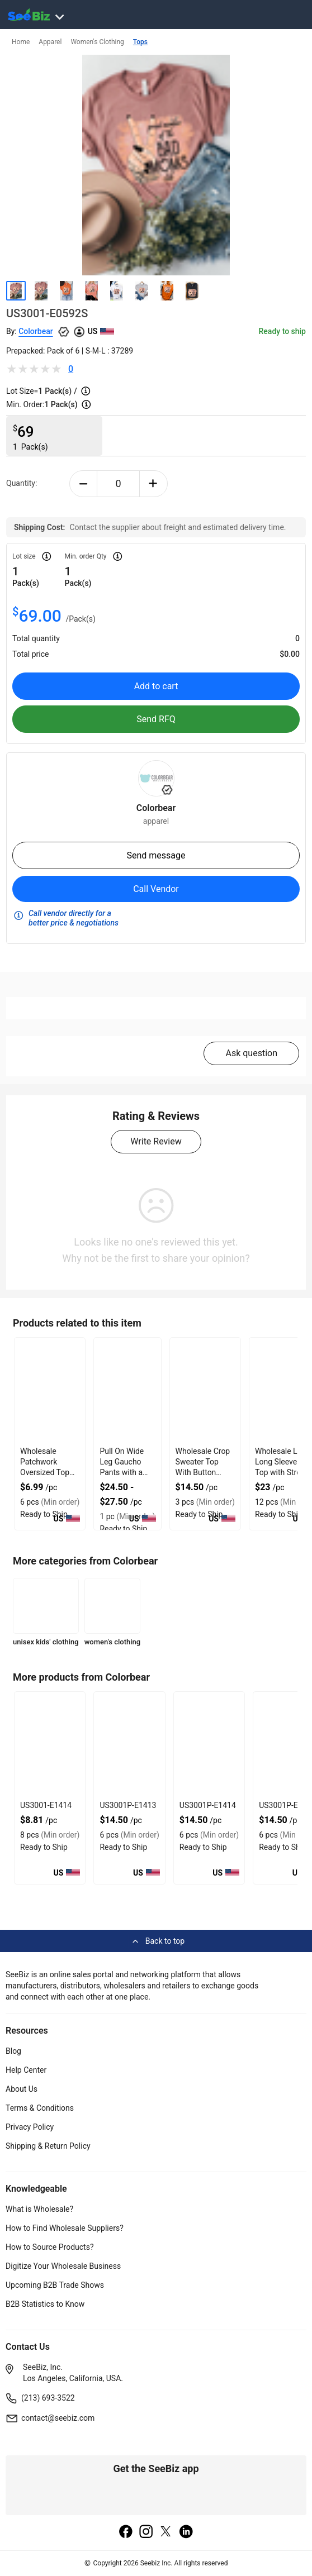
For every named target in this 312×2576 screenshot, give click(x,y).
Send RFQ (156, 719)
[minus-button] (83, 484)
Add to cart (156, 686)
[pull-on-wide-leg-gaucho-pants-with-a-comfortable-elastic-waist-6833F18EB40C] (127, 1391)
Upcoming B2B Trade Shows (55, 2285)
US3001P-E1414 (207, 1805)
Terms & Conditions (40, 2107)
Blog (13, 2051)
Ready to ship (282, 331)
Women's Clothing (97, 42)
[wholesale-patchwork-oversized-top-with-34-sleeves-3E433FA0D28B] (50, 1391)
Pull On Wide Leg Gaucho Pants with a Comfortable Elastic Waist (122, 1472)
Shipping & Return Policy (48, 2145)
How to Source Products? (50, 2247)
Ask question (251, 1053)
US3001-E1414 (46, 1805)
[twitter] (166, 2532)
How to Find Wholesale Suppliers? (65, 2228)
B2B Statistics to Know (45, 2304)
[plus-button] (153, 484)
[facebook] (125, 2532)
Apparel (50, 42)
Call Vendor (156, 889)
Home (21, 42)
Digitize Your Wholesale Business (63, 2266)
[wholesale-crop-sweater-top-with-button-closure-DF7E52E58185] (205, 1391)
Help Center (26, 2069)
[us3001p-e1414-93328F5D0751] (209, 1745)
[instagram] (146, 2532)
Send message (155, 855)
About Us (21, 2088)
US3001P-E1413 (128, 1805)
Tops (140, 42)
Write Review (155, 1141)
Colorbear (35, 331)
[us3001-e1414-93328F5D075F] (50, 1745)
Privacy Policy (30, 2126)
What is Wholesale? (39, 2209)
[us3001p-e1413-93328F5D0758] (129, 1745)
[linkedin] (186, 2532)
